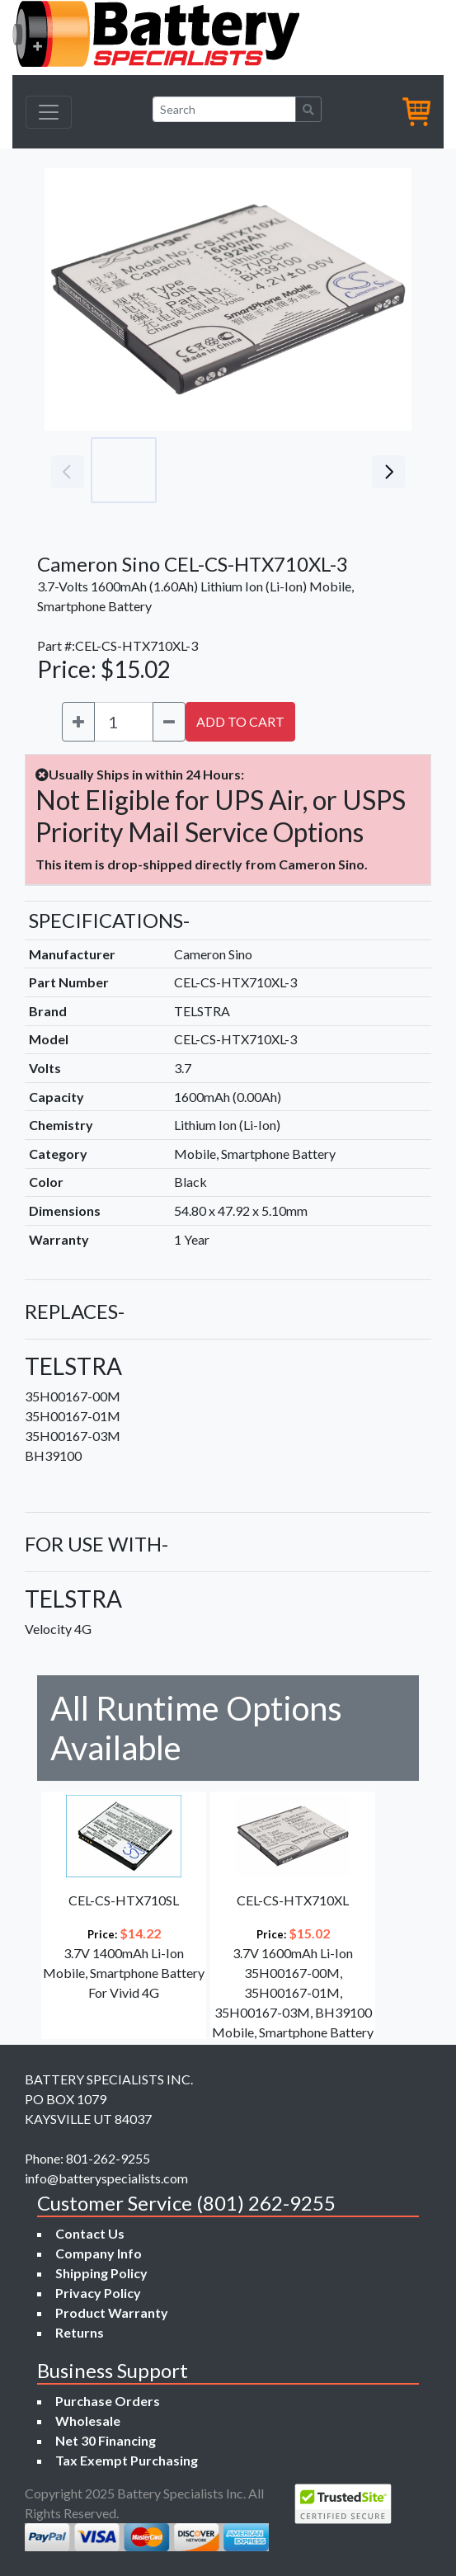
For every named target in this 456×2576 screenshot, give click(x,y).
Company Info (98, 2253)
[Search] (224, 109)
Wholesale (87, 2420)
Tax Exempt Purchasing (126, 2460)
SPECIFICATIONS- (109, 920)
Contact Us (90, 2233)
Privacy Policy (98, 2293)
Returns (79, 2332)
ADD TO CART (240, 721)
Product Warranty (111, 2312)
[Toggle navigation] (49, 112)
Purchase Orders (107, 2401)
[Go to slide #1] (124, 470)
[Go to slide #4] (341, 470)
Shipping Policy (101, 2273)
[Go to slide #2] (196, 470)
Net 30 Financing (105, 2440)
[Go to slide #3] (269, 470)
